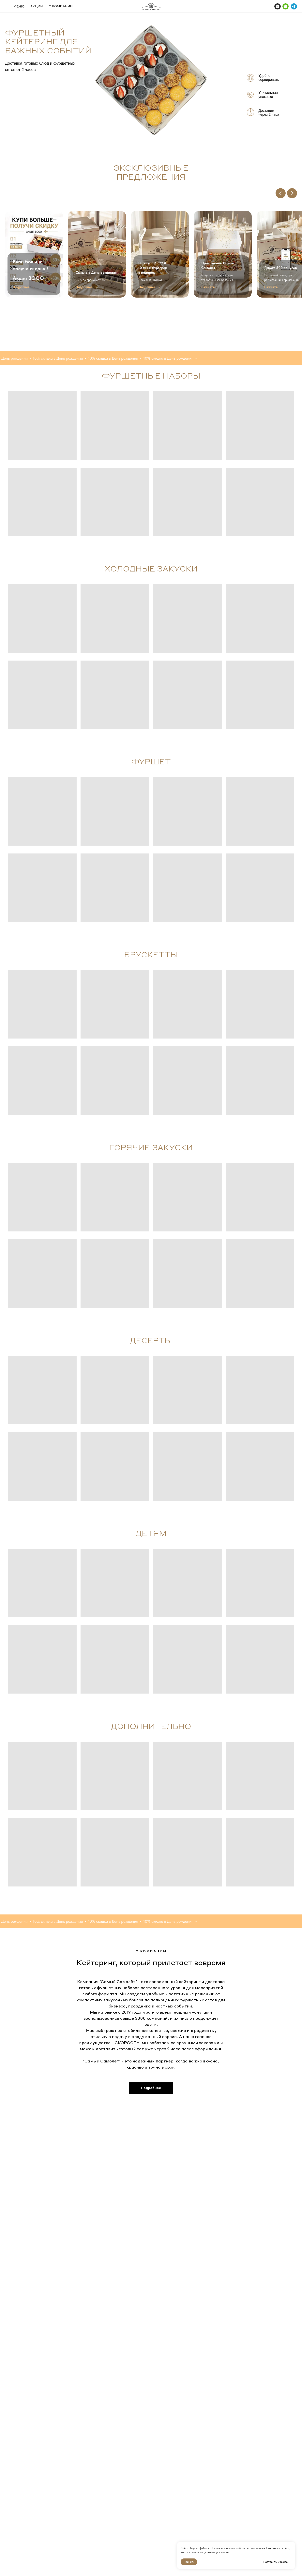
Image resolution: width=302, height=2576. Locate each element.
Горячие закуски (116, 2526)
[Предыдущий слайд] (281, 193)
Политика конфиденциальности (192, 2511)
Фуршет (111, 2511)
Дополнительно (116, 2548)
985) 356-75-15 (264, 2491)
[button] (210, 287)
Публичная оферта (184, 2497)
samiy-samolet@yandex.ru (264, 2499)
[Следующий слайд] (292, 193)
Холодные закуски (117, 2504)
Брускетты (112, 2519)
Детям (110, 2540)
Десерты (111, 2533)
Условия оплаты (182, 2504)
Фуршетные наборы (119, 2497)
